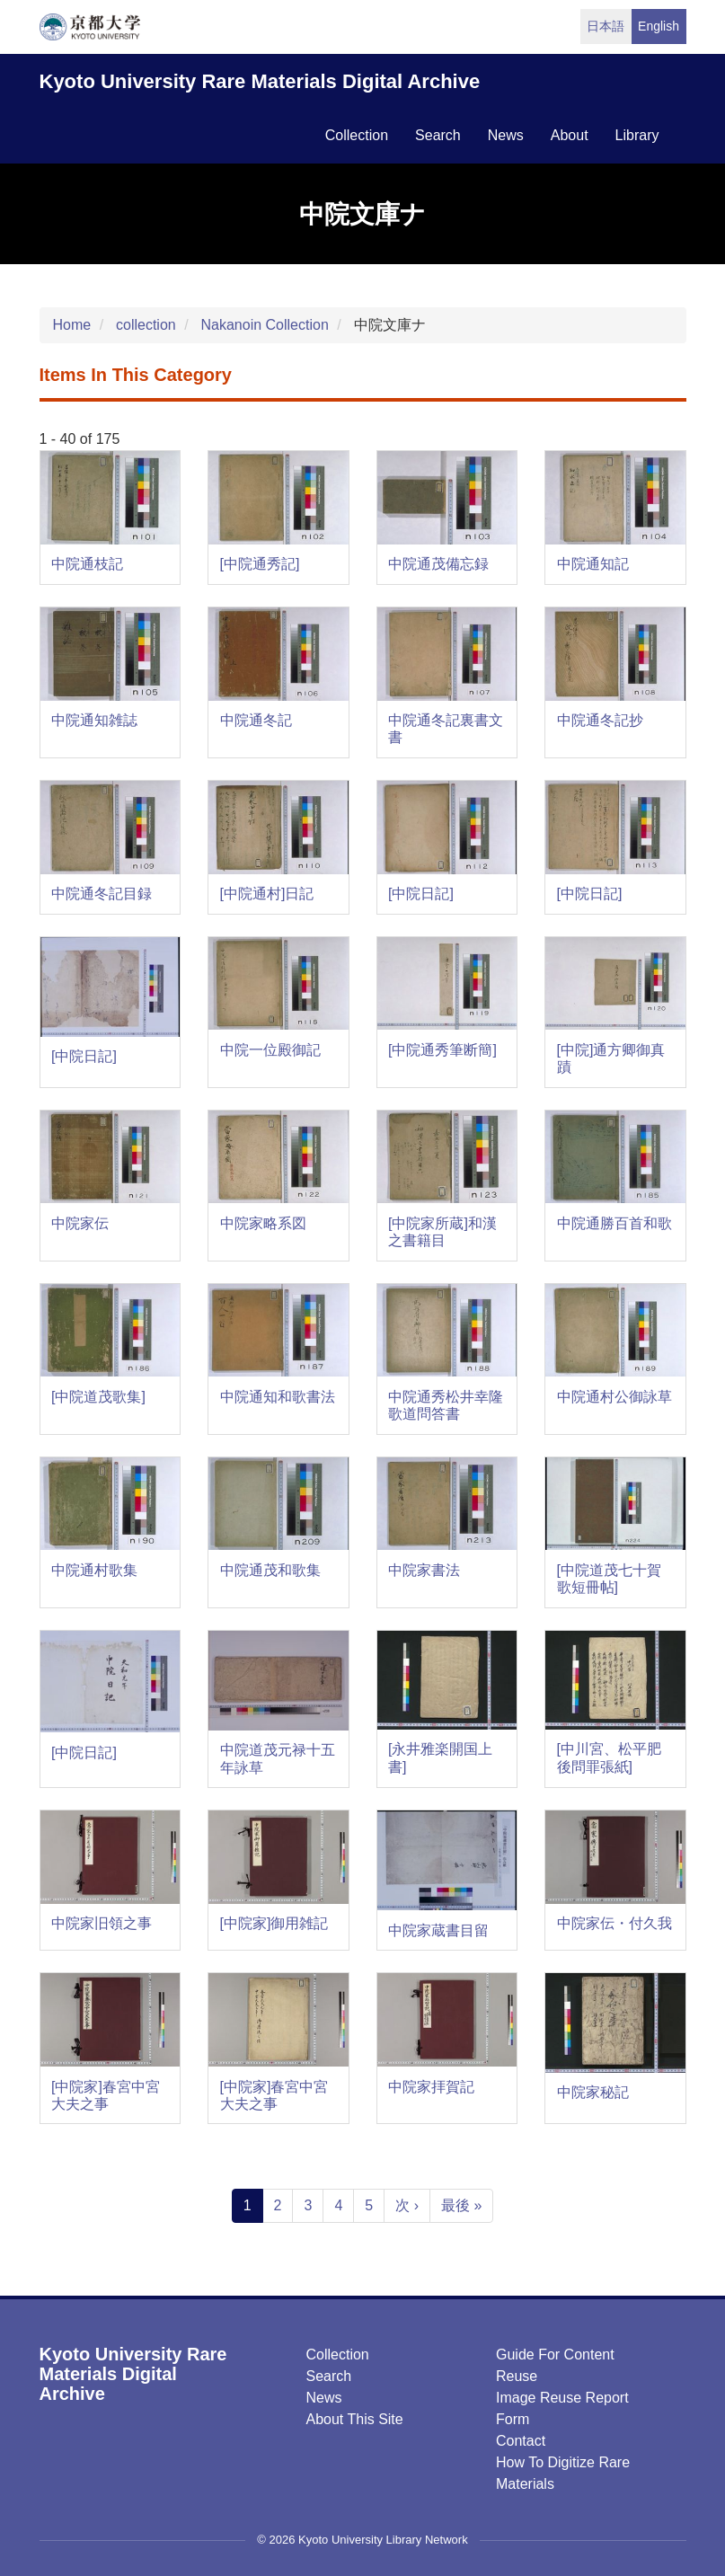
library (637, 135)
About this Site (354, 2419)
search (438, 135)
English (658, 26)
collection (356, 135)
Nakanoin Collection (264, 324)
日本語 (605, 26)
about (569, 135)
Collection (337, 2354)
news (506, 135)
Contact (520, 2440)
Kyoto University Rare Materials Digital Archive (260, 81)
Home (72, 324)
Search (329, 2376)
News (324, 2397)
